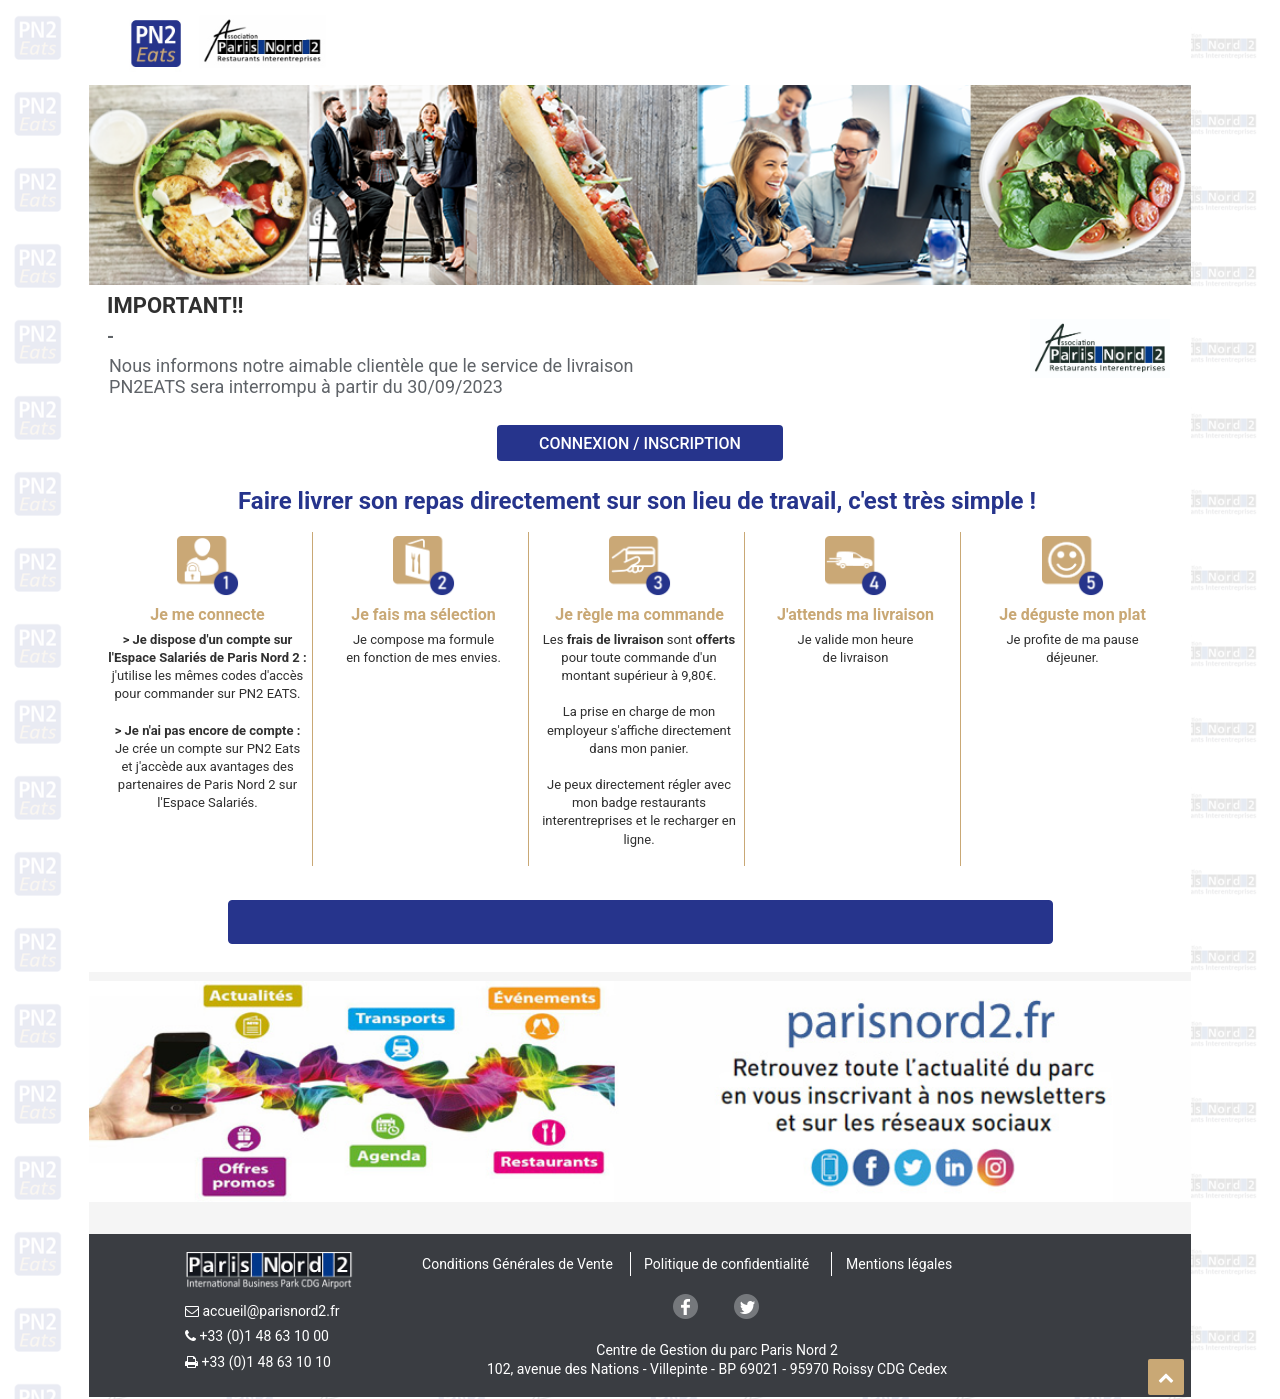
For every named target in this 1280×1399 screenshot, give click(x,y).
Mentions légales (899, 1264)
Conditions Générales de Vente (517, 1264)
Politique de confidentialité (726, 1264)
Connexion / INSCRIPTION (640, 443)
